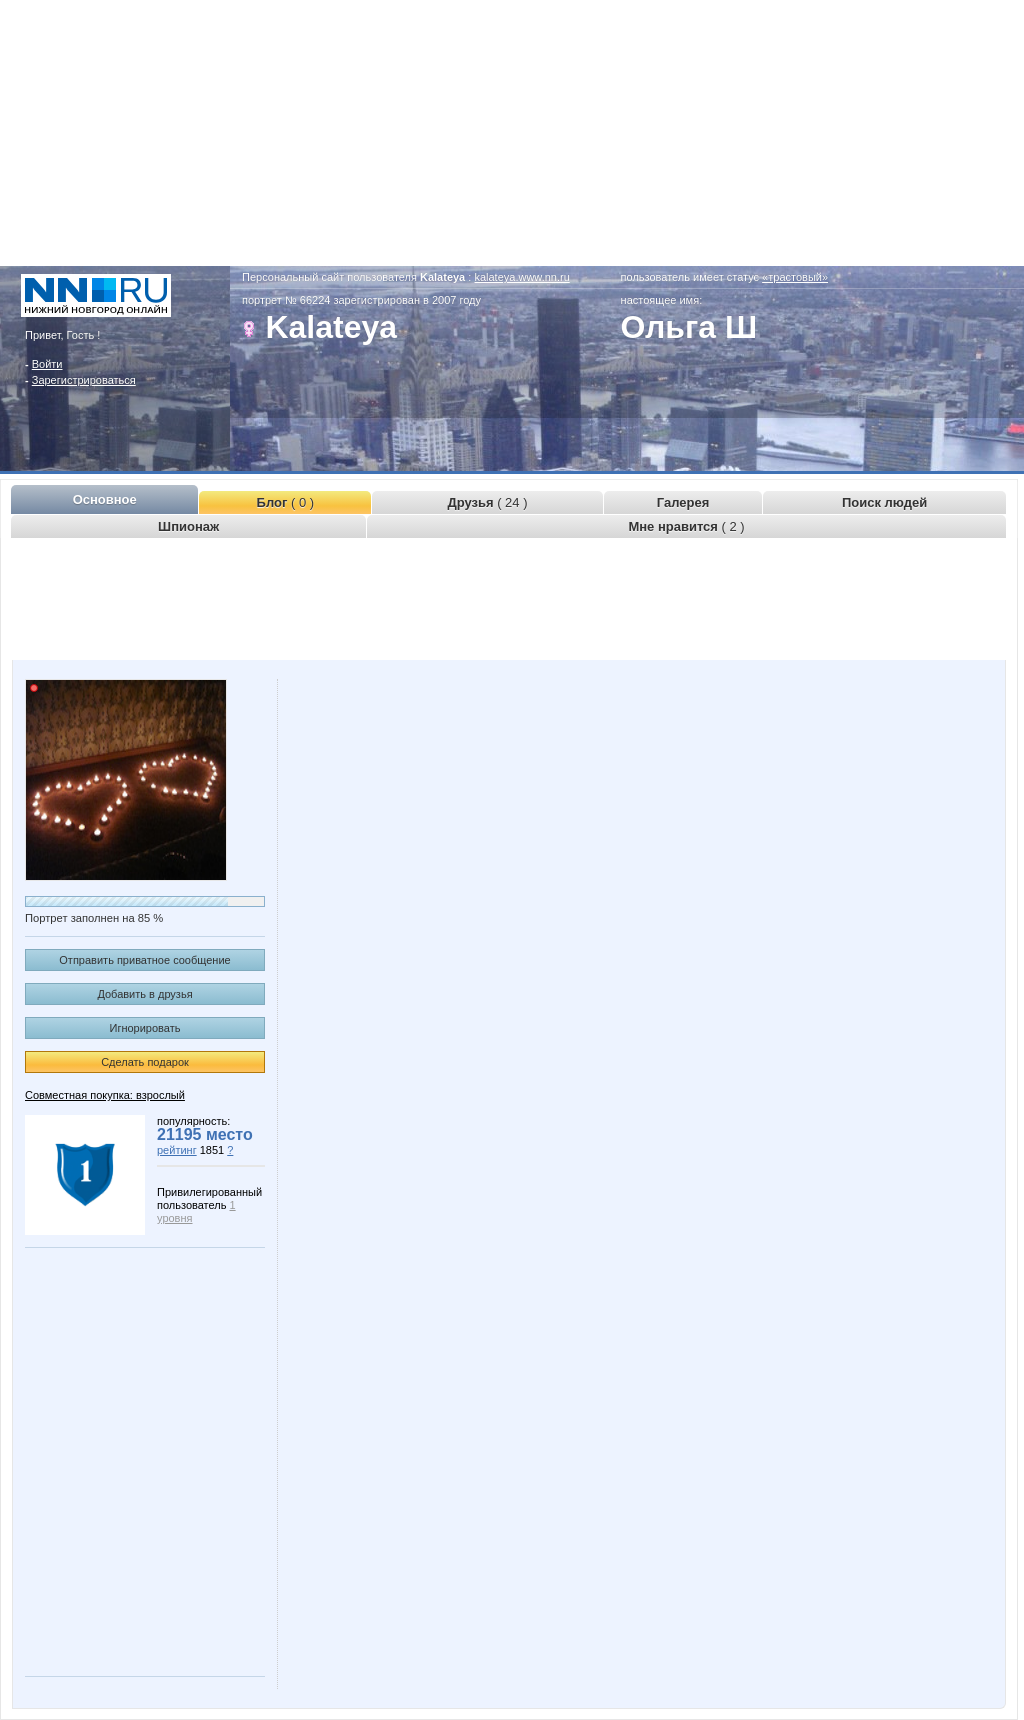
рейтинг (177, 1150)
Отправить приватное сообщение (144, 960)
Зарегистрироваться (84, 380)
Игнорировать (145, 1028)
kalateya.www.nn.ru (521, 277)
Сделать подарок (145, 1062)
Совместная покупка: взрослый (105, 1095)
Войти (47, 364)
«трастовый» (795, 277)
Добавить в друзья (144, 994)
